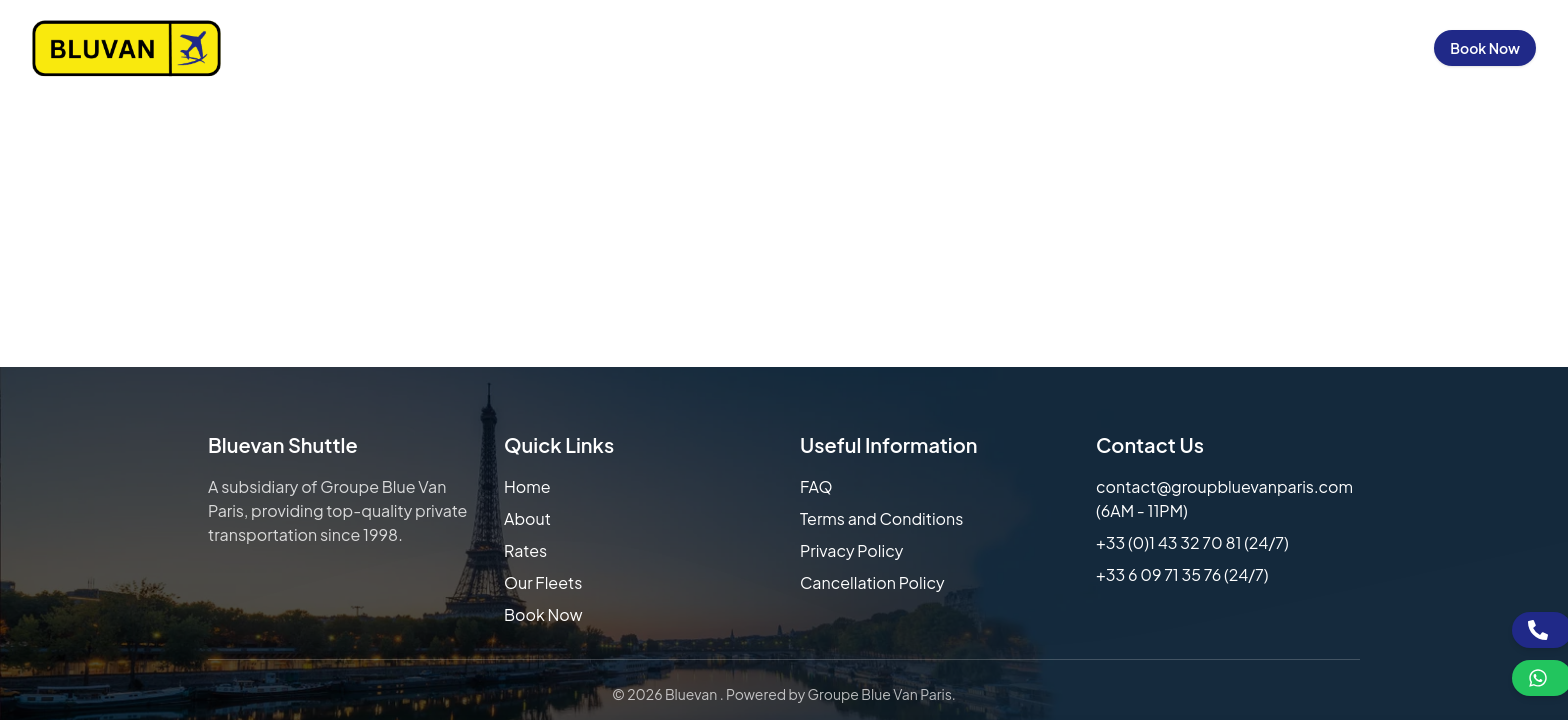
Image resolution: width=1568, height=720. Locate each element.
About (527, 518)
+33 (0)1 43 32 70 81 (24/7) (1192, 542)
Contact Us (1255, 48)
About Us (871, 48)
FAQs (1165, 48)
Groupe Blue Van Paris (880, 694)
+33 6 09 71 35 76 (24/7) (1182, 574)
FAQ (816, 486)
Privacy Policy (851, 550)
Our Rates (971, 48)
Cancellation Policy (872, 582)
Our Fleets (1078, 48)
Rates (525, 550)
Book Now (1485, 48)
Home (789, 48)
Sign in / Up (1367, 48)
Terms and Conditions (881, 518)
